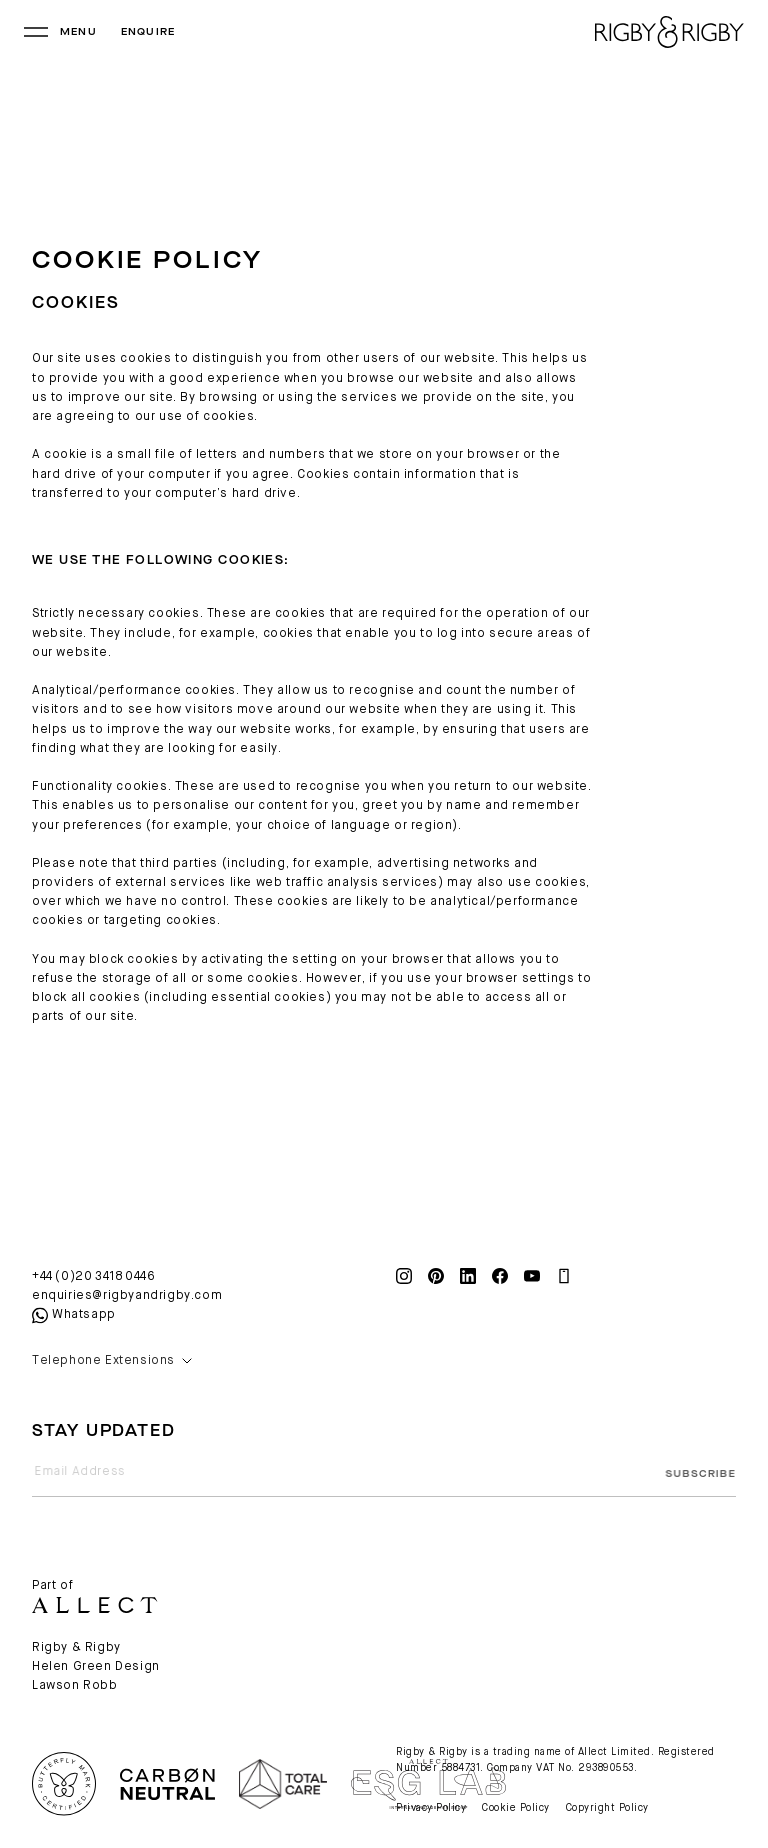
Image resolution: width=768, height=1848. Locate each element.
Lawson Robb (75, 1686)
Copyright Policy (607, 1808)
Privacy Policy (431, 1808)
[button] (202, 1361)
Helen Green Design (96, 1667)
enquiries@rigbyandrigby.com (127, 1296)
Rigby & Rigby (76, 1648)
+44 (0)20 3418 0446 (93, 1277)
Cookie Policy (516, 1808)
